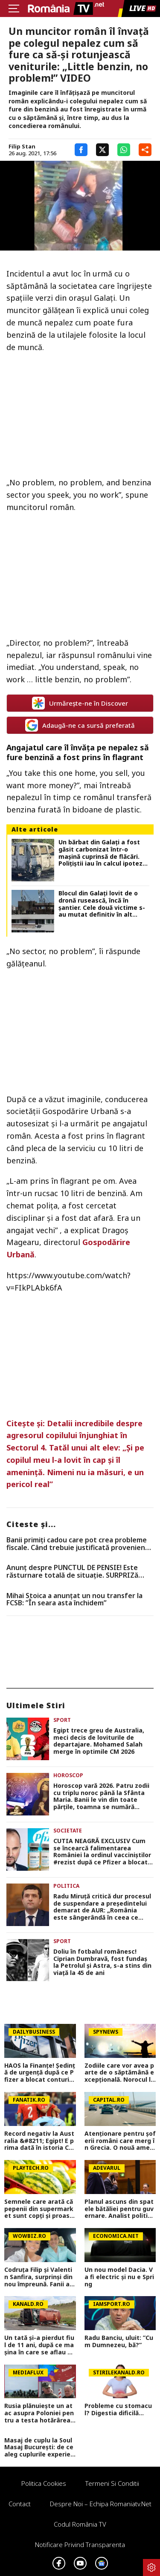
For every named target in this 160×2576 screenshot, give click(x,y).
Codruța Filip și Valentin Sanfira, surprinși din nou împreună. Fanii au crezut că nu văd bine (38, 2277)
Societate (67, 1830)
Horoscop (68, 1775)
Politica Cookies (43, 2483)
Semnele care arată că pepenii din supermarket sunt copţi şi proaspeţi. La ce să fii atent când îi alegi (38, 2209)
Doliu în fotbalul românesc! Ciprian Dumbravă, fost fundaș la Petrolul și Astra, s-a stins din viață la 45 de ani (102, 1962)
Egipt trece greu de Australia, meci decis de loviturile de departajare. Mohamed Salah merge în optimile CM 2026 (98, 1741)
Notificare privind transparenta (80, 2544)
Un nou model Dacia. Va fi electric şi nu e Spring (119, 2277)
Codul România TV (80, 2524)
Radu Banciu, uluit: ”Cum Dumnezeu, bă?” (118, 2341)
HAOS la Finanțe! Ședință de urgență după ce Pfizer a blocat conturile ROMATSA (39, 2072)
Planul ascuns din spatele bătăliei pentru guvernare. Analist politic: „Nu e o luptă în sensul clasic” (119, 2209)
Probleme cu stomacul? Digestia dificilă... (118, 2409)
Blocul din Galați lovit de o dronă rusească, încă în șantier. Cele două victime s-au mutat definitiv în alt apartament (101, 904)
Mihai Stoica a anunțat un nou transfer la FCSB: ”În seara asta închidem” (74, 1599)
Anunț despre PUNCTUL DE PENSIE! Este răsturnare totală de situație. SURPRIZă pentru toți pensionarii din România (72, 1571)
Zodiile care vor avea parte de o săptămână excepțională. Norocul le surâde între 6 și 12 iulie (119, 2072)
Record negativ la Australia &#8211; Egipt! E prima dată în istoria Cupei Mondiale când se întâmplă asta (39, 2140)
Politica (66, 1885)
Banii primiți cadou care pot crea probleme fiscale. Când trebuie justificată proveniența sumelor (79, 1543)
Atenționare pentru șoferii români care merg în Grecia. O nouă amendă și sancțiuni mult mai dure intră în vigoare (120, 2140)
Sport (62, 1720)
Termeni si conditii (112, 2483)
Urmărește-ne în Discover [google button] (80, 703)
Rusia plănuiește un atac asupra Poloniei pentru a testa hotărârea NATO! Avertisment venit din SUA (39, 2413)
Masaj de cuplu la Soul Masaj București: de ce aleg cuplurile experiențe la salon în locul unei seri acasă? (39, 2447)
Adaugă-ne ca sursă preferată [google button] (80, 725)
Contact (20, 2504)
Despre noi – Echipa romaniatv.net (100, 2504)
